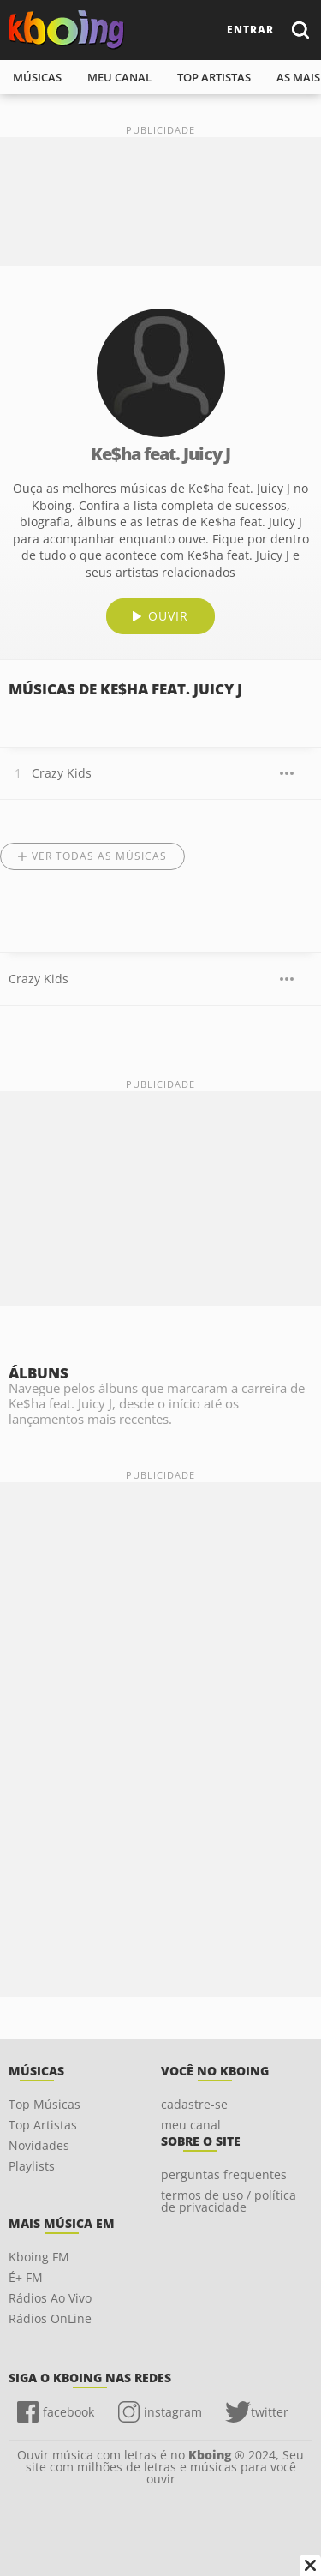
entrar (250, 29)
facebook (68, 2412)
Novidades (39, 2145)
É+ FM (26, 2277)
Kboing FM (39, 2257)
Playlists (32, 2166)
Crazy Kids (62, 773)
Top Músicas (44, 2104)
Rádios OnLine (50, 2318)
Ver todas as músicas (99, 856)
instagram (173, 2412)
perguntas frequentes (224, 2174)
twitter (269, 2412)
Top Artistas (43, 2125)
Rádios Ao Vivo (50, 2298)
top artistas (214, 77)
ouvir (168, 616)
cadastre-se (194, 2104)
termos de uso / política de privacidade (228, 2201)
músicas (37, 77)
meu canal (119, 77)
